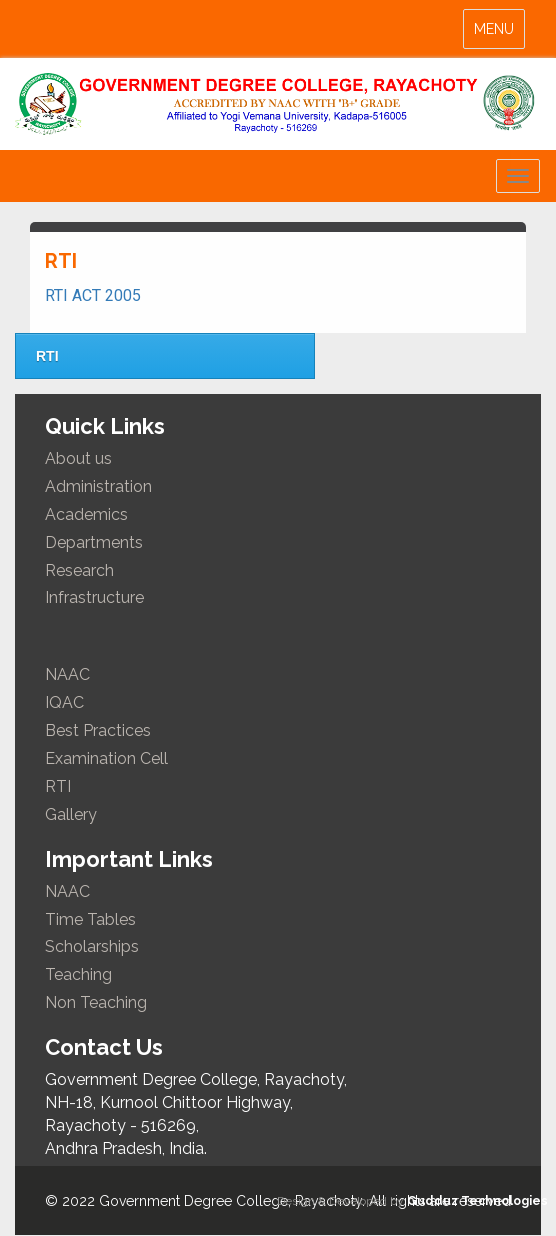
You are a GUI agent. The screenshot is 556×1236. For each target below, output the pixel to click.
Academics (86, 514)
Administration (98, 486)
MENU (499, 33)
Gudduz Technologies (477, 1201)
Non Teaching (96, 1002)
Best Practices (98, 730)
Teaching (78, 974)
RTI (47, 356)
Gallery (71, 814)
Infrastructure (94, 597)
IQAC (64, 702)
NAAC (67, 674)
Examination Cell (106, 758)
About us (78, 458)
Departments (94, 542)
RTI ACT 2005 (93, 295)
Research (79, 570)
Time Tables (90, 919)
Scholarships (92, 946)
